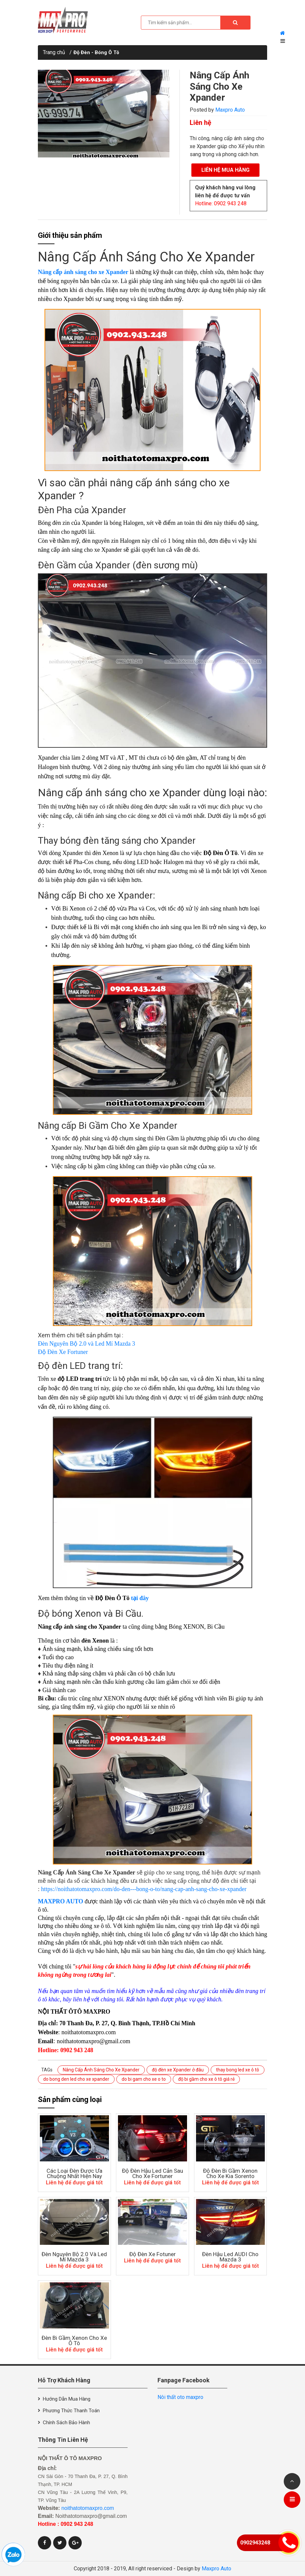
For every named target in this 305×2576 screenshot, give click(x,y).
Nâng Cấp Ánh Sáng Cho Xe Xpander (219, 86)
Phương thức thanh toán (71, 2411)
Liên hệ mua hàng (225, 170)
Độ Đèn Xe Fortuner (63, 1352)
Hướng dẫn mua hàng (66, 2399)
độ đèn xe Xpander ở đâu (178, 2069)
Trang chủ (54, 52)
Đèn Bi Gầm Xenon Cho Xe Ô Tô (74, 2340)
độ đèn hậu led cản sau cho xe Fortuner (152, 2173)
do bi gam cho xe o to (144, 2079)
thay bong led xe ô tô (237, 2069)
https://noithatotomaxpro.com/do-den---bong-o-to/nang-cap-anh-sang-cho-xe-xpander (144, 1889)
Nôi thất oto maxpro (180, 2397)
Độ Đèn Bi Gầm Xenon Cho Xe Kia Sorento (230, 2173)
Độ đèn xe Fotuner (152, 2254)
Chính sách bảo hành (66, 2423)
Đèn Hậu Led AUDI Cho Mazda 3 (230, 2257)
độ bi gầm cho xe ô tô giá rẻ (206, 2079)
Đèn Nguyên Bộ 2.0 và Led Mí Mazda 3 (86, 1343)
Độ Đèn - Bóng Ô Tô (96, 52)
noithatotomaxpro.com (87, 2508)
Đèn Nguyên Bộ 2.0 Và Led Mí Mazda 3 (74, 2257)
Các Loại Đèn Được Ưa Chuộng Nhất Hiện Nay (74, 2173)
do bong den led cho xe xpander (76, 2079)
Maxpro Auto (230, 110)
